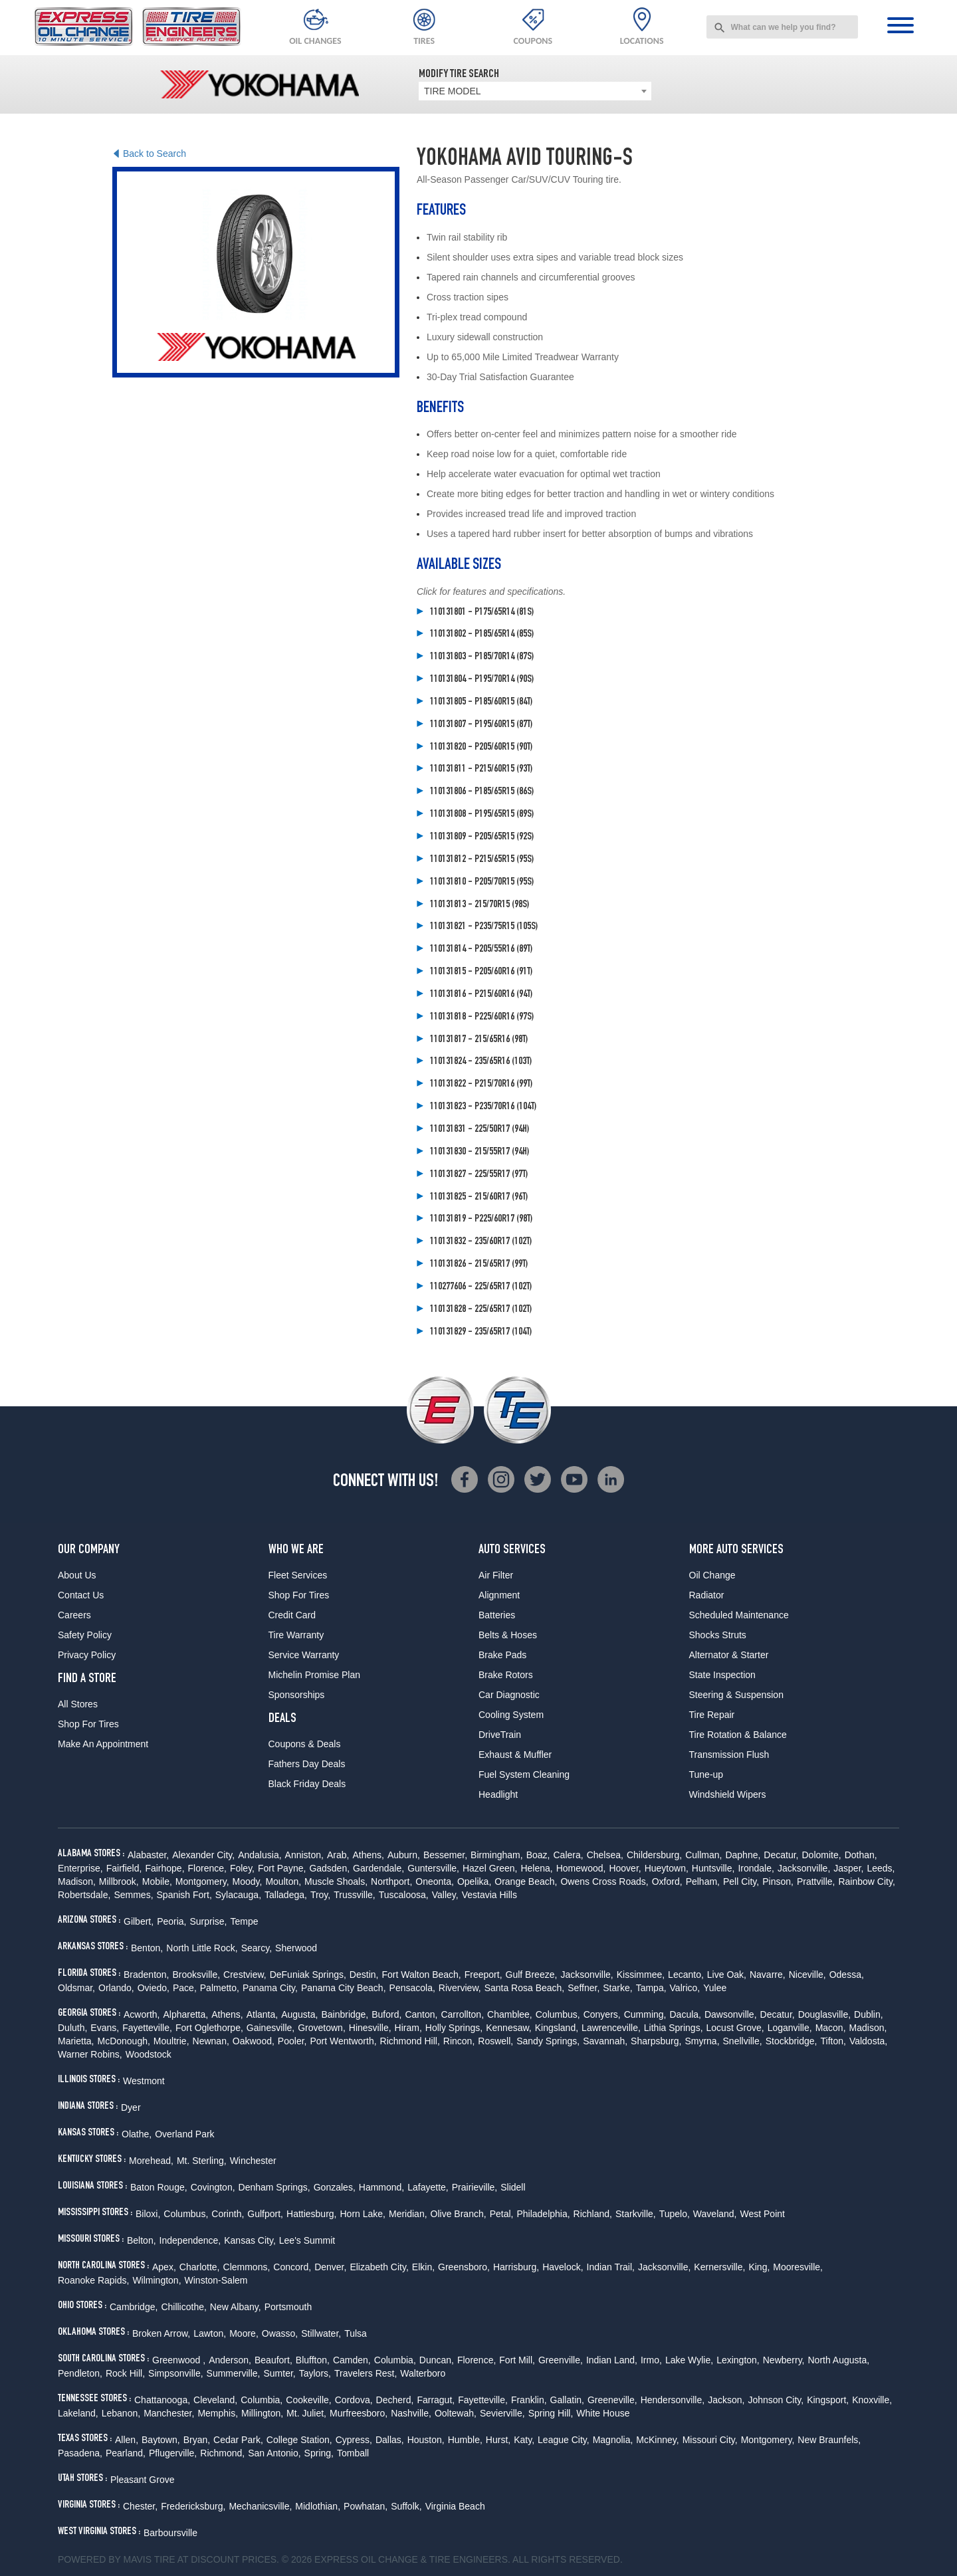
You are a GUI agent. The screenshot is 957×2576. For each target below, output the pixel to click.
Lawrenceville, (611, 2027)
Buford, (386, 2014)
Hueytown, (667, 1868)
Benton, (147, 1948)
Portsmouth (288, 2307)
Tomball (353, 2453)
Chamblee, (509, 2014)
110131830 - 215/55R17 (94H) (479, 1152)
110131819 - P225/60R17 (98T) (481, 1219)
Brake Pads (502, 1655)
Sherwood (296, 1948)
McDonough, (123, 2041)
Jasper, (848, 1868)
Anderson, (230, 2360)
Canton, (421, 2014)
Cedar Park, (238, 2439)
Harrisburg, (516, 2267)
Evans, (104, 2027)
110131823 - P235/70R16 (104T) (483, 1107)
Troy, (320, 1894)
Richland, (593, 2213)
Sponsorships (296, 1694)
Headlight (498, 1794)
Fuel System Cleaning (524, 1774)
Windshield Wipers (727, 1794)
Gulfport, (265, 2213)
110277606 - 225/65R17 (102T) (481, 1287)
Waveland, (715, 2213)
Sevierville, (502, 2413)
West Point (762, 2213)
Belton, (141, 2240)
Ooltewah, (456, 2413)
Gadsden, (329, 1868)
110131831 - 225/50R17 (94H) (479, 1130)
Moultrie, (171, 2041)
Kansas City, (250, 2240)
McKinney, (657, 2439)
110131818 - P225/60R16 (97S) (482, 1017)
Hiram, (408, 2027)
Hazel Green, (490, 1868)
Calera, (568, 1855)
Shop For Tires (88, 1724)
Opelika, (474, 1881)
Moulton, (283, 1881)
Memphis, (217, 2413)
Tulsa (355, 2333)
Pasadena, (80, 2453)
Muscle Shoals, (336, 1881)
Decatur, (781, 1855)
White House (602, 2413)
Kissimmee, (641, 1974)
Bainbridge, (344, 2014)
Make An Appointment (103, 1744)
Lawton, (209, 2333)
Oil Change (712, 1575)
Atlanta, (262, 2014)
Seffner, (583, 1988)
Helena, (536, 1868)
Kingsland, (556, 2027)
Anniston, (304, 1855)
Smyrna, (702, 2041)
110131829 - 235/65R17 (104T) (481, 1332)
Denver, (330, 2267)
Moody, (248, 1881)
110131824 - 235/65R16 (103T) (481, 1062)
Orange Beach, (525, 1881)
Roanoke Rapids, (93, 2280)
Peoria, (171, 1921)
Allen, (126, 2439)
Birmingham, (497, 1855)
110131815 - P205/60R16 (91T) (481, 972)
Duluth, (72, 2027)
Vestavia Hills (489, 1894)
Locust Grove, (735, 2027)
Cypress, (354, 2439)
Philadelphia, (543, 2213)
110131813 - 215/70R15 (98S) (479, 905)
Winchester (253, 2160)
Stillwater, (321, 2333)
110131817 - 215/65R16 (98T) (479, 1040)
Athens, (367, 1855)
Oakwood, (253, 2041)
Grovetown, (322, 2027)
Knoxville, (872, 2400)
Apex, (164, 2267)
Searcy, (256, 1948)
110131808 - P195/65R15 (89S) (482, 814)
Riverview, (460, 1988)
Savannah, (605, 2041)
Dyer (131, 2107)
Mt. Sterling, (202, 2160)
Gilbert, (139, 1921)
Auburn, (403, 1855)
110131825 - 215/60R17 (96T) (479, 1197)
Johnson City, (775, 2400)
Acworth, (142, 2014)
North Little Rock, (201, 1948)
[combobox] (782, 27)
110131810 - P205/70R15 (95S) (482, 882)
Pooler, (292, 2041)
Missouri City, (710, 2439)
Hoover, (625, 1868)
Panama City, (270, 1988)
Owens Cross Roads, (604, 1881)
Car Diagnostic (509, 1694)
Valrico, (685, 1988)
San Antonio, (274, 2453)
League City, (563, 2439)
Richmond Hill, (410, 2041)
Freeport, (483, 1974)
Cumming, (645, 2014)
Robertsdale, (84, 1894)
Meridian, (408, 2213)
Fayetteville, (147, 2027)
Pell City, (741, 1881)
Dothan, (861, 1855)
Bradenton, (146, 1974)
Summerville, (234, 2373)
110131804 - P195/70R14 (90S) (482, 680)
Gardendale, (378, 1868)
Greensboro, (464, 2267)
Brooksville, (197, 1974)
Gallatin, (567, 2400)
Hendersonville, (673, 2400)
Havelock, (562, 2267)
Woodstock (148, 2054)
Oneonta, (434, 1881)
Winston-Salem (216, 2280)
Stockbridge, (791, 2041)
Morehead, (151, 2160)
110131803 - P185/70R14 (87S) (482, 657)
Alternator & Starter (729, 1655)
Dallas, (389, 2439)
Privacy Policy (87, 1655)
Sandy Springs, (548, 2041)
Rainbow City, (866, 1881)
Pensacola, (412, 1988)
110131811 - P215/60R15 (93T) (481, 769)
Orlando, (116, 1988)
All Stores (78, 1704)
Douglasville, (824, 2014)
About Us (77, 1575)
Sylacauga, (238, 1894)
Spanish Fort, (184, 1894)
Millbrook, (119, 1881)
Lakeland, (78, 2413)
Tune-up (706, 1774)
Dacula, (684, 2014)
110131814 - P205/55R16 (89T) (481, 949)
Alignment (499, 1595)
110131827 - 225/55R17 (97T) (479, 1175)
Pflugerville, (173, 2453)
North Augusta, (839, 2360)
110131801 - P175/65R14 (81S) (482, 612)
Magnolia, (613, 2439)
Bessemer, (445, 1855)
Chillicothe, (183, 2307)
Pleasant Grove (142, 2479)
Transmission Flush (729, 1754)
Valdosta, (868, 2041)
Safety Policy (85, 1635)
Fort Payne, (282, 1868)
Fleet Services (298, 1575)
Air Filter (495, 1575)
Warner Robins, (90, 2054)
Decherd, (395, 2400)
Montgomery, (202, 1881)
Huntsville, (713, 1868)
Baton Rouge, (158, 2187)
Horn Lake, (362, 2213)
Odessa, (846, 1974)
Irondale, (756, 1868)
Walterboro (422, 2373)
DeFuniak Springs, (308, 1974)
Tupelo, (674, 2213)
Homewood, (581, 1868)
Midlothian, (317, 2506)
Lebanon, (121, 2413)
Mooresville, (798, 2267)
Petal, (502, 2213)
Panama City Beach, (343, 1988)
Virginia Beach (455, 2506)
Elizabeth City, (379, 2267)
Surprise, (208, 1921)
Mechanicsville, (260, 2506)
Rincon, (459, 2041)
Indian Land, (611, 2360)
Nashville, (411, 2413)
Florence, (207, 1868)
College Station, (299, 2439)
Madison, (77, 1881)
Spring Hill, (551, 2413)
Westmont (144, 2081)
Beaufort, (273, 2360)
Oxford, (667, 1881)
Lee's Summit (307, 2240)
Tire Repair (712, 1714)
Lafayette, (428, 2187)
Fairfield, (124, 1868)
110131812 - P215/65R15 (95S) (482, 860)
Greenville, (560, 2360)
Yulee (714, 1988)
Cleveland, (215, 2400)
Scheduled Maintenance (739, 1615)
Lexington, (738, 2360)
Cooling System (511, 1714)
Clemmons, (246, 2267)
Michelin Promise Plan (314, 1674)
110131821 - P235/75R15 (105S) (484, 927)
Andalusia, (259, 1855)
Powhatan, (365, 2506)
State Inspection (722, 1674)
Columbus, (558, 2014)
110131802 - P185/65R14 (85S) (482, 634)
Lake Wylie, (689, 2360)
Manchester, (169, 2413)
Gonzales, (335, 2187)
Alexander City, (203, 1855)
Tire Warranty (296, 1635)
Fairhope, (164, 1868)
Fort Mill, (517, 2360)
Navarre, (768, 1974)
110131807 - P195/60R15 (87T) (481, 725)
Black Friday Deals (307, 1783)
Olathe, (137, 2134)
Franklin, (529, 2400)
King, (759, 2267)
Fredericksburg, (193, 2506)
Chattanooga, (162, 2400)
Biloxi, (148, 2213)
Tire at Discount (196, 2559)
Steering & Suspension (736, 1694)
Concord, (292, 2267)
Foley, (242, 1868)
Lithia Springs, (673, 2027)
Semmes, (133, 1894)
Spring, (319, 2453)
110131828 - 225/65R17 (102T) (481, 1310)
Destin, (364, 1974)
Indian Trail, (611, 2267)
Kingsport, (828, 2400)
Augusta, (299, 2014)
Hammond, (381, 2187)
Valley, (445, 1894)
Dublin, (868, 2014)
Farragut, (436, 2400)
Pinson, (778, 1881)
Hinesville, (370, 2027)
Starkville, (635, 2213)
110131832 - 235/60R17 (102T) (481, 1242)
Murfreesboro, (358, 2413)
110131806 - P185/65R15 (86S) (482, 792)
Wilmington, (156, 2280)
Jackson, (726, 2400)
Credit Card (292, 1615)
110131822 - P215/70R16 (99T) (481, 1084)
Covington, (213, 2187)
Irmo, (651, 2360)
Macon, (830, 2027)
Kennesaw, (509, 2027)
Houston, (426, 2439)
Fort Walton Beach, (421, 1974)
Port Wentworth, (343, 2041)
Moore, (244, 2333)
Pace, (185, 1988)
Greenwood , (178, 2360)
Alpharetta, (185, 2014)
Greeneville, (612, 2400)
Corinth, (227, 2213)
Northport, (391, 1881)
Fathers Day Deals (307, 1764)
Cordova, (354, 2400)
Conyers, (602, 2014)
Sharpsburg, (656, 2041)
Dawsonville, (730, 2014)
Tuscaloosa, (404, 1894)
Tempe (245, 1921)
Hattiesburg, (311, 2213)
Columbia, (395, 2360)
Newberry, (784, 2360)
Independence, (190, 2240)
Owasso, (280, 2333)
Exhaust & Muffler (515, 1754)
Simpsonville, (175, 2373)
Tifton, (832, 2041)
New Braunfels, (829, 2439)
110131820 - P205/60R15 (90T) (481, 747)
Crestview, (244, 1974)
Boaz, (538, 1855)
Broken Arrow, (161, 2333)
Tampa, (651, 1988)
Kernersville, (719, 2267)
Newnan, (211, 2041)
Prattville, (816, 1881)
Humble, (465, 2439)
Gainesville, (270, 2027)
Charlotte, (199, 2267)
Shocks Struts (717, 1635)
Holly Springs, (453, 2027)
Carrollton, (462, 2014)
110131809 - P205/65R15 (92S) (482, 837)
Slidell (512, 2187)
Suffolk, (406, 2506)
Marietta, (76, 2041)
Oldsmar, (76, 1988)
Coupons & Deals (304, 1744)
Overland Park (184, 2134)
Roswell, (495, 2041)
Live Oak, (726, 1974)
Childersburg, (654, 1855)
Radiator (706, 1595)
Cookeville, (308, 2400)
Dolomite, (821, 1855)
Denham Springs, (274, 2187)
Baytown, (161, 2439)
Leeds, (881, 1868)
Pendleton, (80, 2373)
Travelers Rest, (365, 2373)
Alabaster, (148, 1855)
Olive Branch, (458, 2213)
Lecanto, (686, 1974)
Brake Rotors (505, 1674)
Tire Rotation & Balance (738, 1734)
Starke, (617, 1988)
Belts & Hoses (507, 1635)
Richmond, (222, 2453)
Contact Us (81, 1595)
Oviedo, (153, 1988)
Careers (74, 1615)
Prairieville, (474, 2187)
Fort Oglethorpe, (209, 2027)
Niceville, (807, 1974)
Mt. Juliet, (306, 2413)
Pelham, (703, 1881)
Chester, (140, 2506)
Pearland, (126, 2453)
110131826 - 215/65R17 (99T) (479, 1264)
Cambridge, (134, 2307)
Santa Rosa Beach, (524, 1988)
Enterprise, (80, 1868)
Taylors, (315, 2373)
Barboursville (170, 2532)
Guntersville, (433, 1868)
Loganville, (790, 2027)
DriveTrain (499, 1734)
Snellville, (742, 2041)
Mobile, (157, 1881)
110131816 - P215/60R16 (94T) (481, 995)
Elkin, (423, 2267)
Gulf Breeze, (532, 1974)
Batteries (496, 1615)
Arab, (338, 1855)
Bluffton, (313, 2360)
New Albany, (235, 2307)
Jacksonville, (804, 1868)
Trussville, (354, 1894)
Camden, (352, 2360)
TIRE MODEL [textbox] (452, 91)
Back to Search (154, 153)
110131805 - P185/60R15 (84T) (481, 702)
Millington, (262, 2413)
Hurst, (498, 2439)
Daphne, (742, 1855)
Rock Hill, (125, 2373)
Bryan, (196, 2439)
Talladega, (286, 1894)
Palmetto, (219, 1988)
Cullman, (703, 1855)
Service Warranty (304, 1655)
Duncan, (436, 2360)
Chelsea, (605, 1855)
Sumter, (279, 2373)
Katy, (524, 2439)
